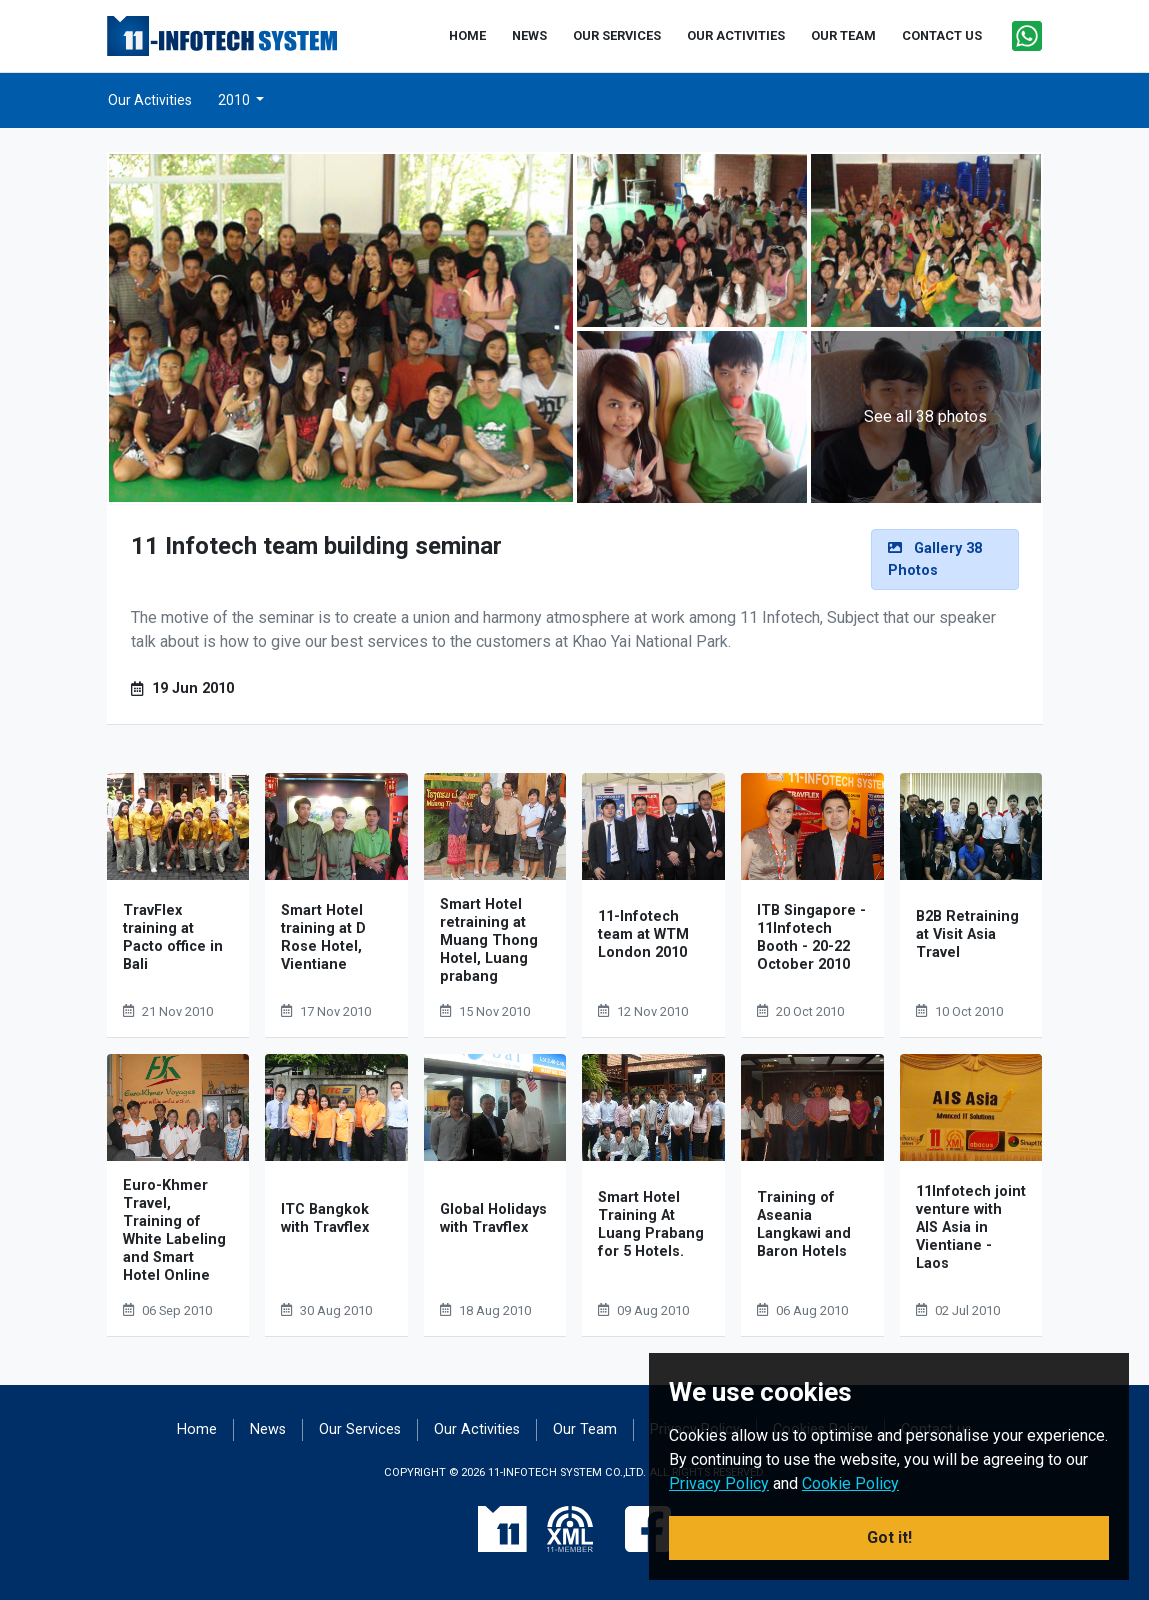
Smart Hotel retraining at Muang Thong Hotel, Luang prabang (489, 940)
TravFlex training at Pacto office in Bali (173, 937)
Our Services (360, 1429)
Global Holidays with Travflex (493, 1218)
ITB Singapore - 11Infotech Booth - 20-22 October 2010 (811, 937)
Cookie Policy (850, 1483)
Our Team (585, 1429)
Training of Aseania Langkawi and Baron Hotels (804, 1224)
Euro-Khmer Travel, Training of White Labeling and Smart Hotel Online (174, 1230)
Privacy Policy (719, 1483)
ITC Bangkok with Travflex (325, 1218)
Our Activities (150, 100)
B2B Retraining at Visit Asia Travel (967, 934)
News (268, 1429)
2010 (235, 100)
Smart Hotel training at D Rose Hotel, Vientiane (323, 937)
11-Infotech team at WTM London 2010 (643, 934)
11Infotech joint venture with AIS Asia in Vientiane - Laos (971, 1227)
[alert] (945, 559)
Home (197, 1429)
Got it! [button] (889, 1537)
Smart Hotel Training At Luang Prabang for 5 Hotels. (651, 1224)
